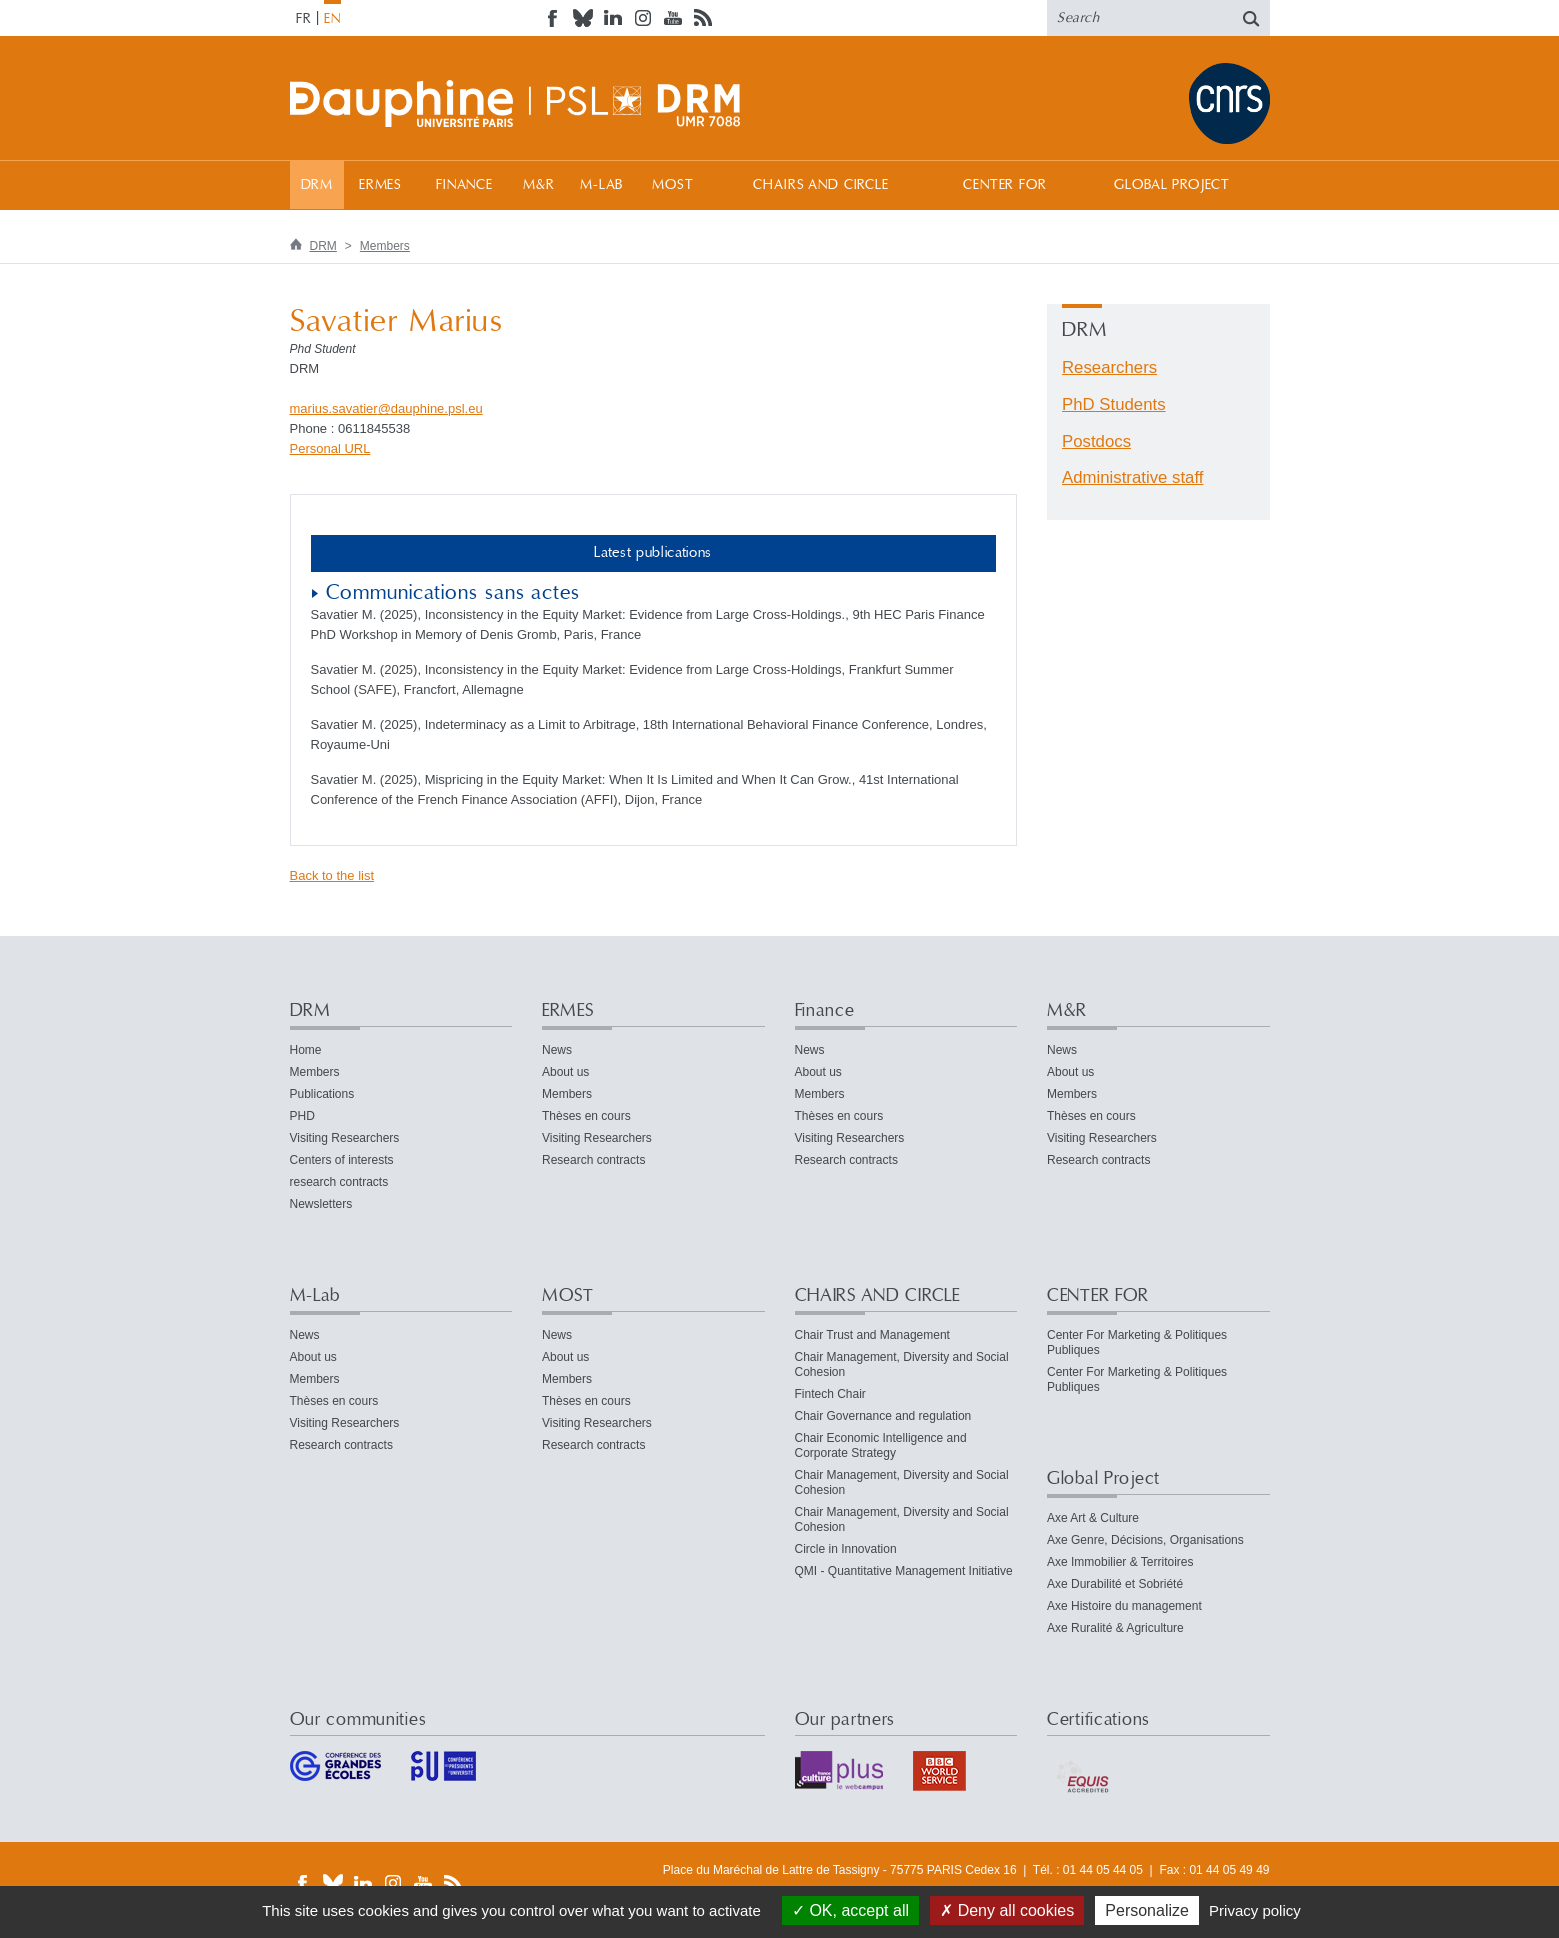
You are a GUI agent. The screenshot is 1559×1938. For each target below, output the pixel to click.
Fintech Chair (830, 1394)
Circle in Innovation (846, 1549)
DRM (317, 185)
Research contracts (593, 1160)
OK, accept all (850, 1910)
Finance (464, 185)
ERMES (380, 185)
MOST (672, 185)
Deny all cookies (1007, 1910)
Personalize (1147, 1910)
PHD (302, 1116)
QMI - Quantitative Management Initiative (904, 1571)
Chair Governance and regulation (883, 1416)
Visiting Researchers (345, 1138)
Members (385, 246)
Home (306, 1050)
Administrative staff (1132, 477)
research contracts (339, 1182)
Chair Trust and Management (872, 1335)
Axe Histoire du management (1124, 1606)
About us (565, 1072)
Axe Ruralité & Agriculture (1115, 1628)
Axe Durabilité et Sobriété (1115, 1584)
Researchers (1109, 367)
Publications (322, 1094)
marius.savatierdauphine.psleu (386, 408)
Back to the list (332, 875)
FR (304, 19)
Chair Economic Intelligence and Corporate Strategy (881, 1445)
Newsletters (321, 1204)
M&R (539, 185)
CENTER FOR (1004, 185)
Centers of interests (342, 1160)
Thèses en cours (586, 1116)
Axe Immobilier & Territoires (1120, 1562)
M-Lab (601, 185)
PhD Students (1114, 404)
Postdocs (1096, 441)
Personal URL (330, 448)
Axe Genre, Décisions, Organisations (1145, 1540)
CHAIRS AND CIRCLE (820, 185)
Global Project (1172, 185)
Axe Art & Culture (1093, 1518)
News (557, 1050)
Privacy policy (1255, 1910)
